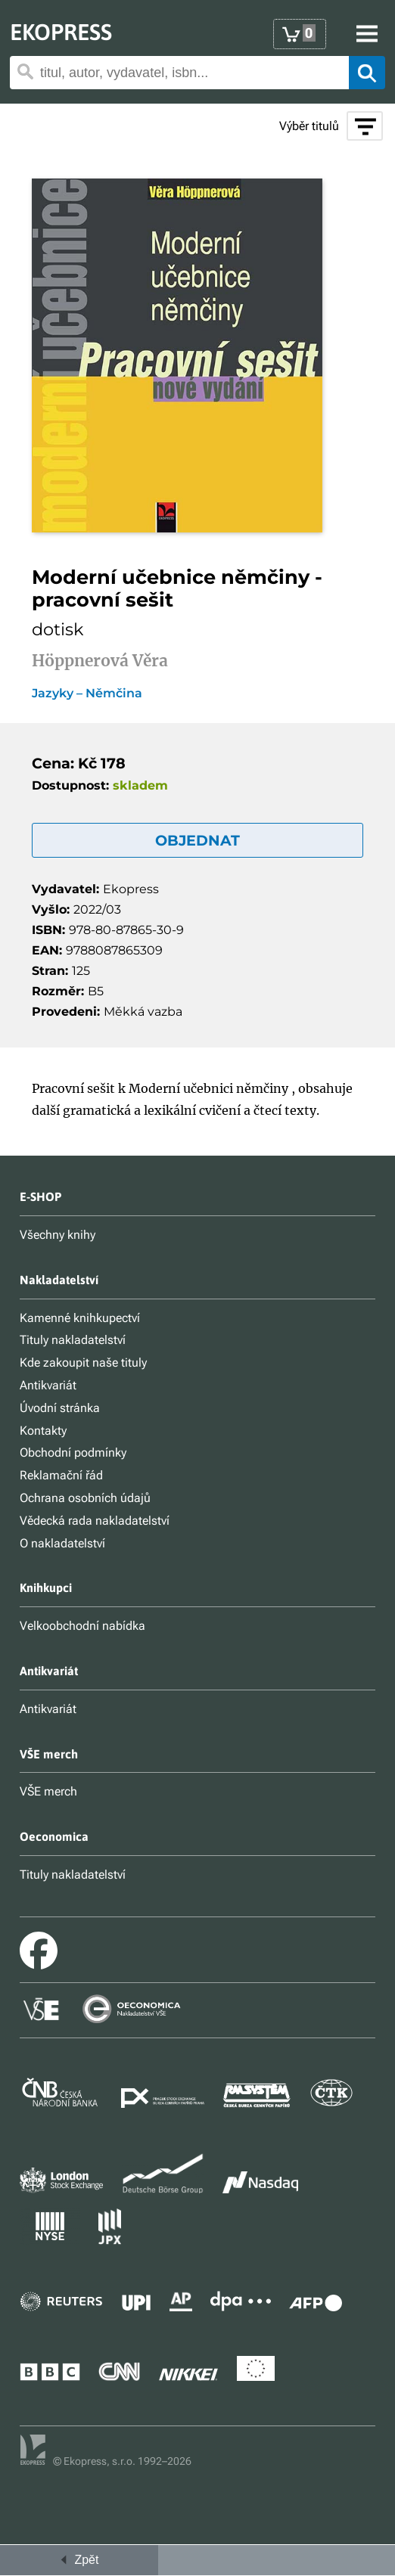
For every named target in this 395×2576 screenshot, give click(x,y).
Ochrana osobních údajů (85, 1498)
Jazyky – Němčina (87, 693)
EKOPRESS (61, 32)
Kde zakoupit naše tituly (83, 1362)
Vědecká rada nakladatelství (95, 1520)
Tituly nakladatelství (73, 1340)
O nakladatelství (62, 1543)
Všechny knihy (57, 1234)
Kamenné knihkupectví (80, 1318)
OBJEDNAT (197, 840)
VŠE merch (48, 1791)
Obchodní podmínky (73, 1452)
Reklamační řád (61, 1475)
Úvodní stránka (60, 1408)
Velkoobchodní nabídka (82, 1626)
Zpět (78, 2559)
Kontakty (43, 1430)
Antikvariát (48, 1385)
